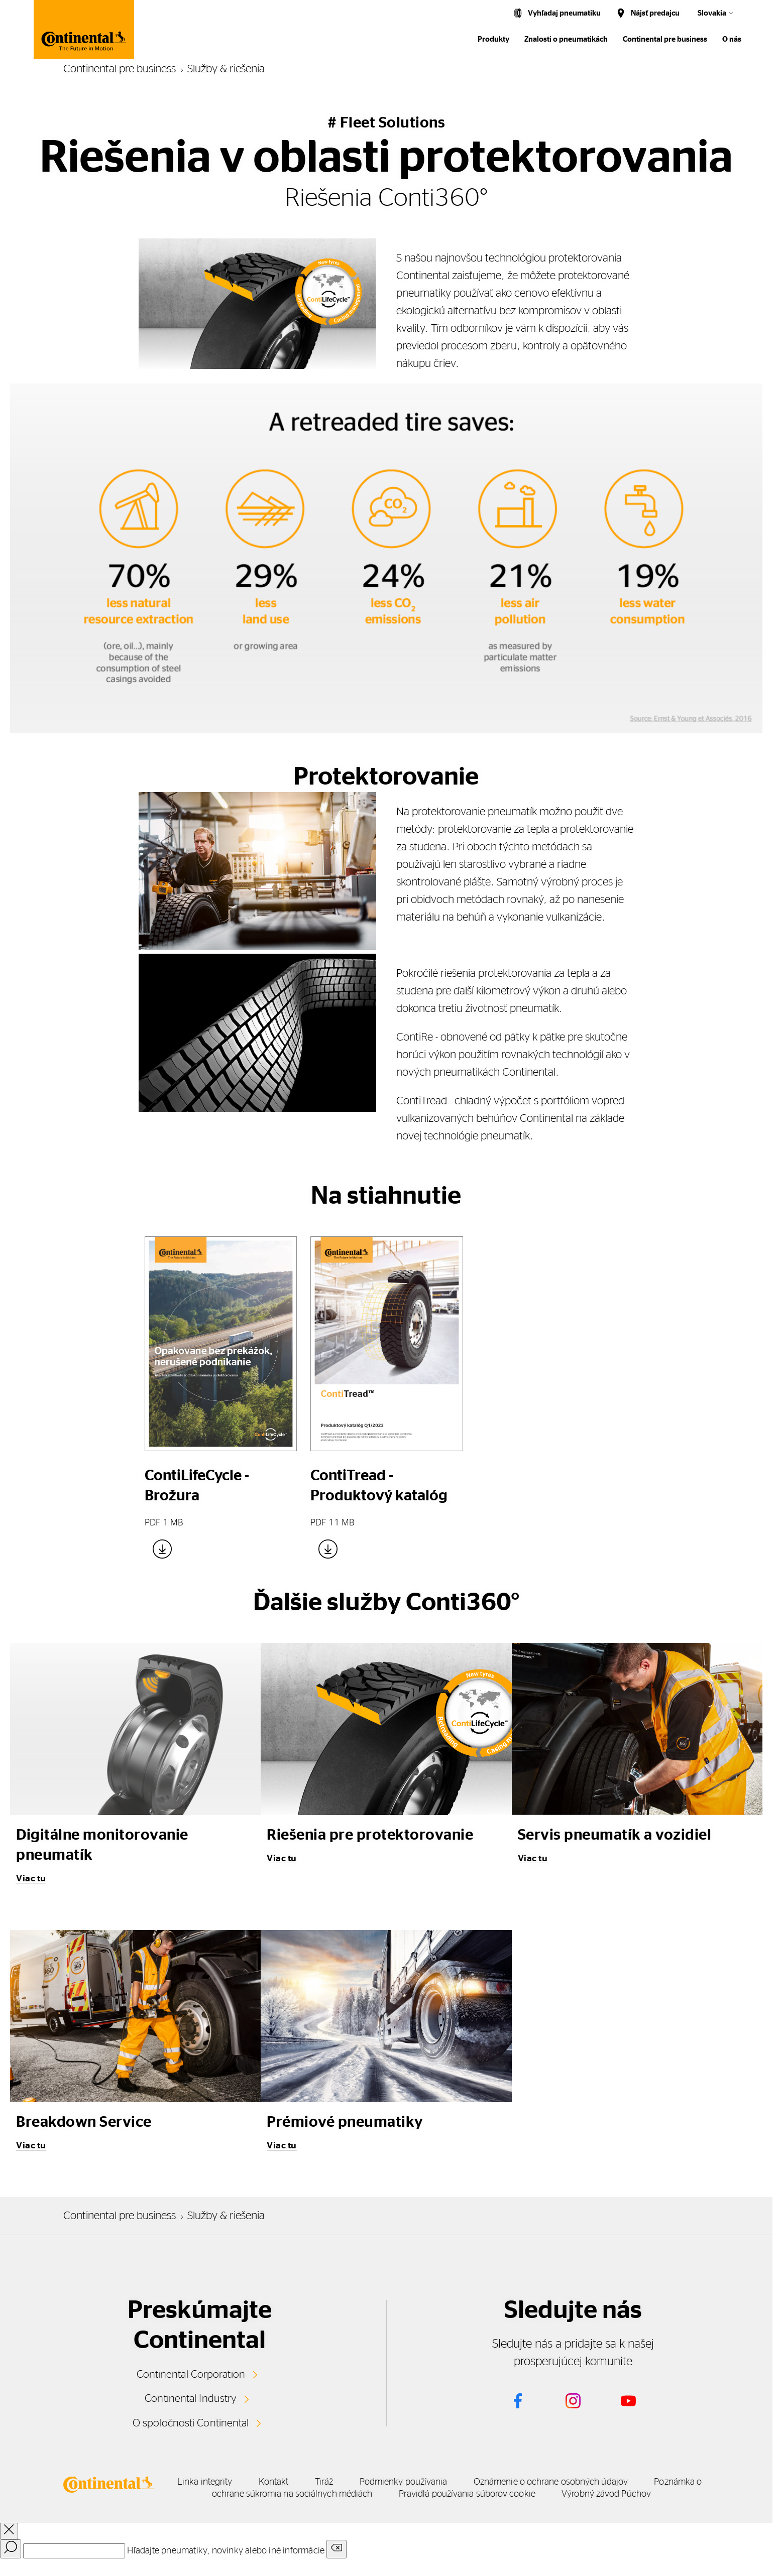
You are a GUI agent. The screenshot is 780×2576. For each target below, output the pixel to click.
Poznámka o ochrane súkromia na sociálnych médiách (393, 2492)
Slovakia (712, 13)
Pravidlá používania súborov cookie (617, 2492)
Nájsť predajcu (655, 13)
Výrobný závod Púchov (452, 2504)
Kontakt (333, 2480)
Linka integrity (240, 2480)
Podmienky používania (510, 2480)
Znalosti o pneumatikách (566, 39)
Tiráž (407, 2480)
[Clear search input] (336, 2559)
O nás (731, 39)
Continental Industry (191, 2397)
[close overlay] (9, 2541)
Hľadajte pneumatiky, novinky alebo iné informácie (225, 2560)
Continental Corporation (190, 2373)
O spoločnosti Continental (191, 2420)
